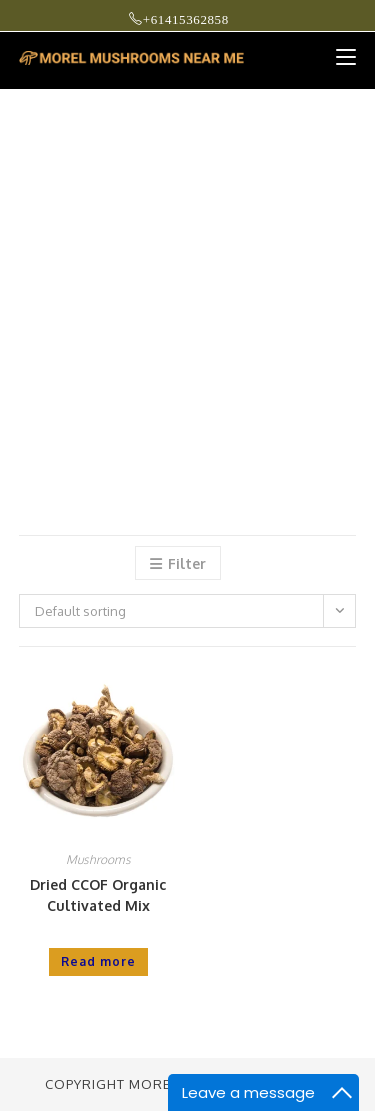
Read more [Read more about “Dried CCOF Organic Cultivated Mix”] (98, 961)
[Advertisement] (187, 287)
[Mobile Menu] (338, 57)
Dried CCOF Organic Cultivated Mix (98, 895)
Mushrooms (98, 859)
